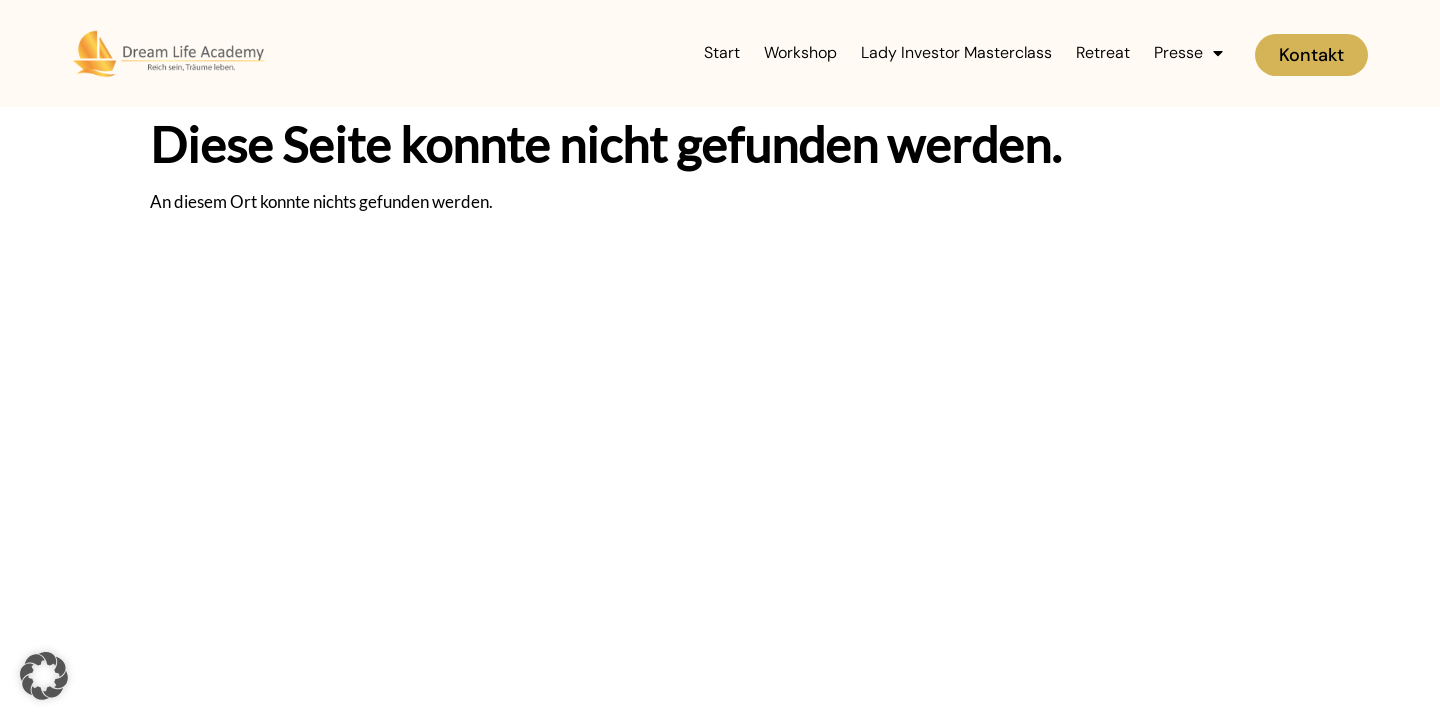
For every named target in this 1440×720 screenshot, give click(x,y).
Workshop (800, 52)
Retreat (1103, 52)
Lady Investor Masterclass (956, 52)
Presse (1188, 53)
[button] (44, 676)
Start (722, 52)
